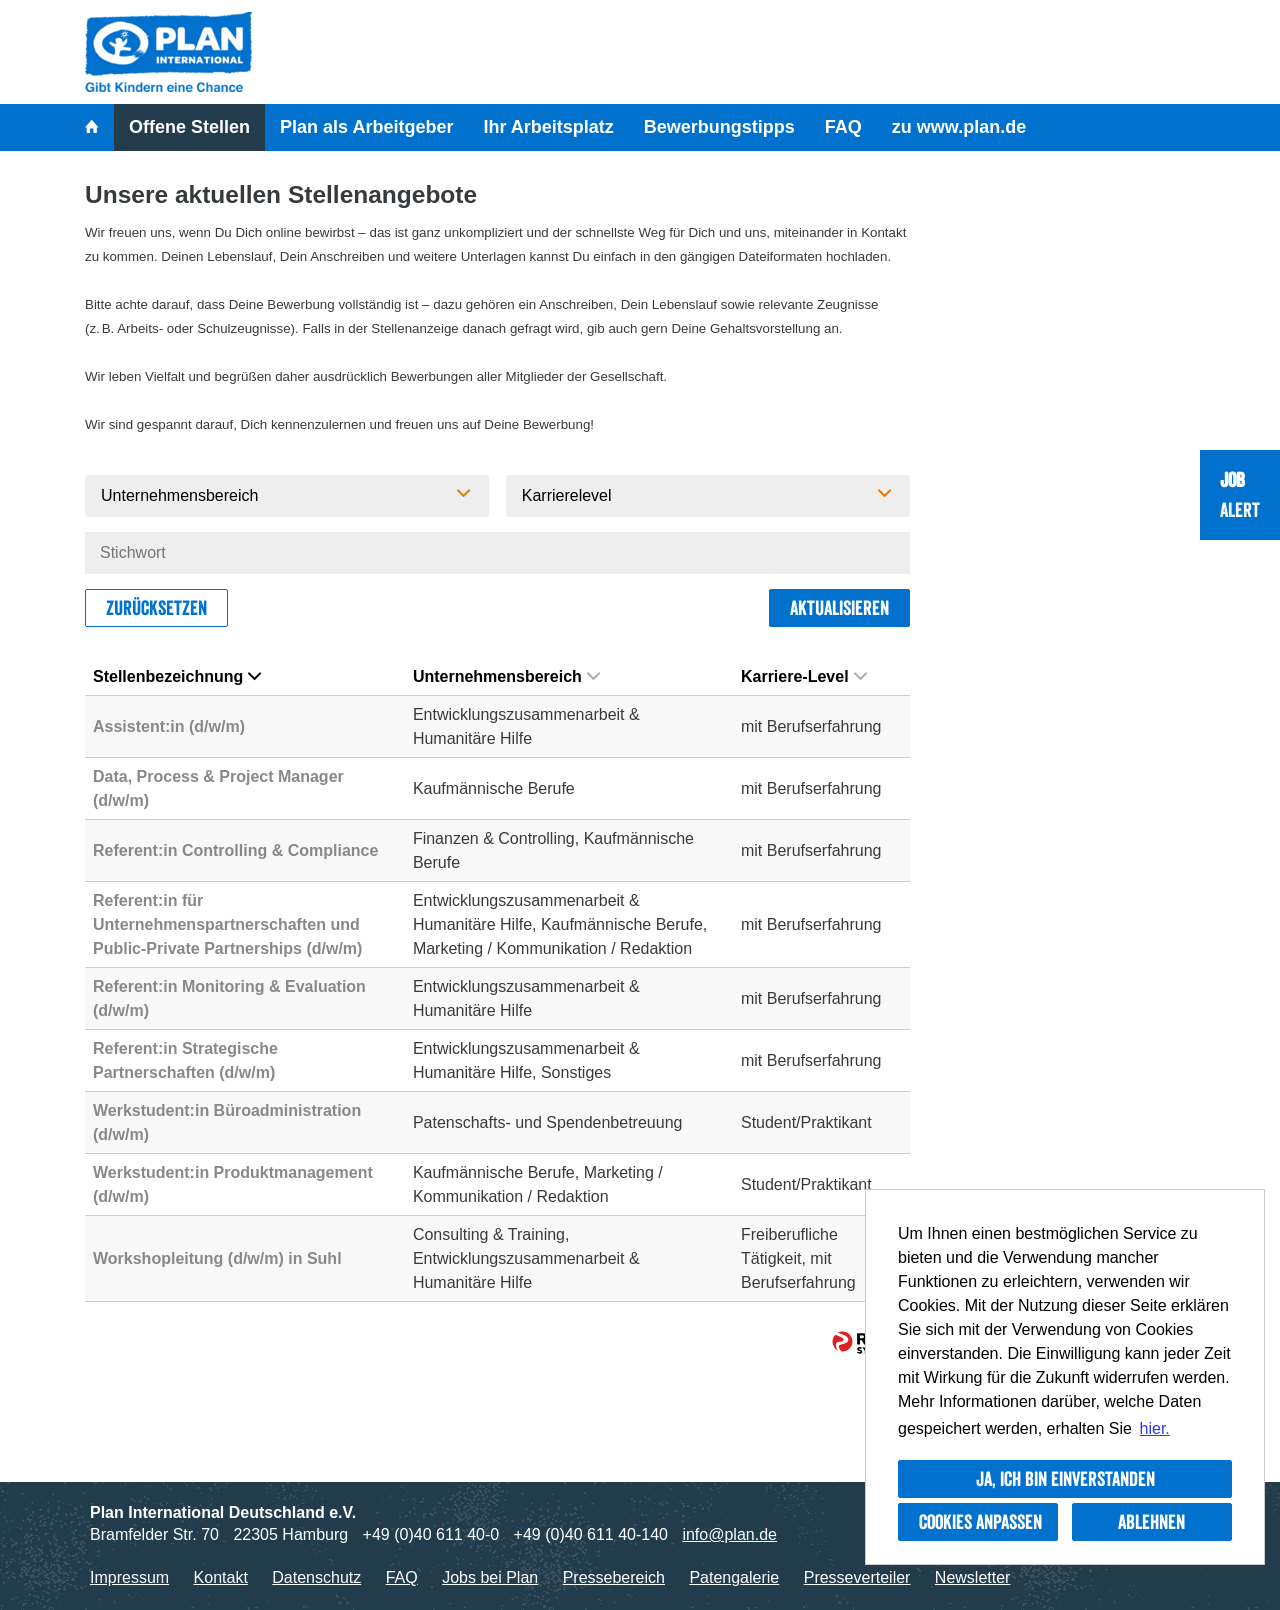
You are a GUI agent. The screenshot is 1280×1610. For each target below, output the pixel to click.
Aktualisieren (839, 608)
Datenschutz (316, 1577)
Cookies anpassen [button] (980, 1522)
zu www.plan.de (959, 127)
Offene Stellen (189, 127)
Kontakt (221, 1577)
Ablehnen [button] (1151, 1522)
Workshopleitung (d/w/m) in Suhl (217, 1258)
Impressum (129, 1577)
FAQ (843, 127)
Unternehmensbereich (506, 676)
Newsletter (973, 1577)
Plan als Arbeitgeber (366, 127)
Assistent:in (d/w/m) (169, 726)
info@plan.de (729, 1534)
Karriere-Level (804, 676)
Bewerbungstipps (719, 127)
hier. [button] (1155, 1428)
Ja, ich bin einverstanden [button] (1065, 1479)
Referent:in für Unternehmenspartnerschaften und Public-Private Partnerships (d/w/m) (227, 924)
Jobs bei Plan (490, 1577)
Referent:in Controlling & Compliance (235, 850)
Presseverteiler (857, 1577)
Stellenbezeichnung (177, 676)
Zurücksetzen (156, 608)
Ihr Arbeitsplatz (548, 127)
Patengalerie (734, 1577)
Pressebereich (614, 1577)
